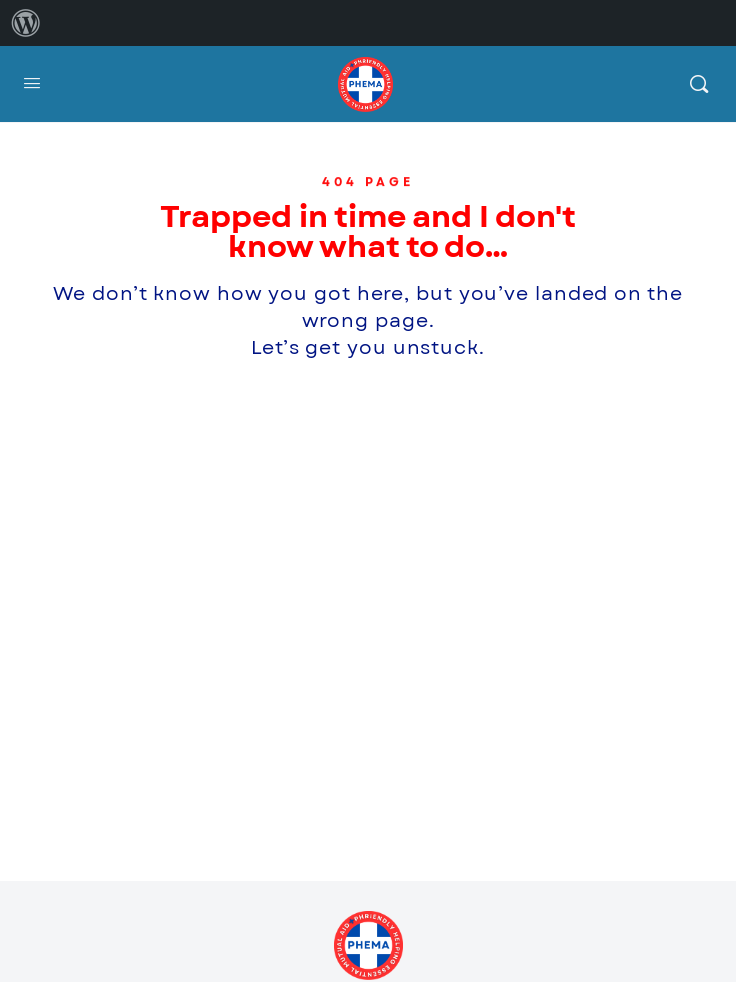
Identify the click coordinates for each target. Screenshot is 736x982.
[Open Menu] (32, 84)
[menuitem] (26, 23)
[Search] (699, 84)
